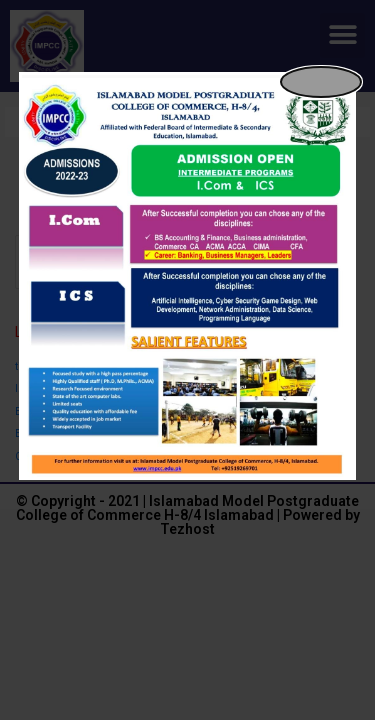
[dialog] (188, 276)
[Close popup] (321, 82)
